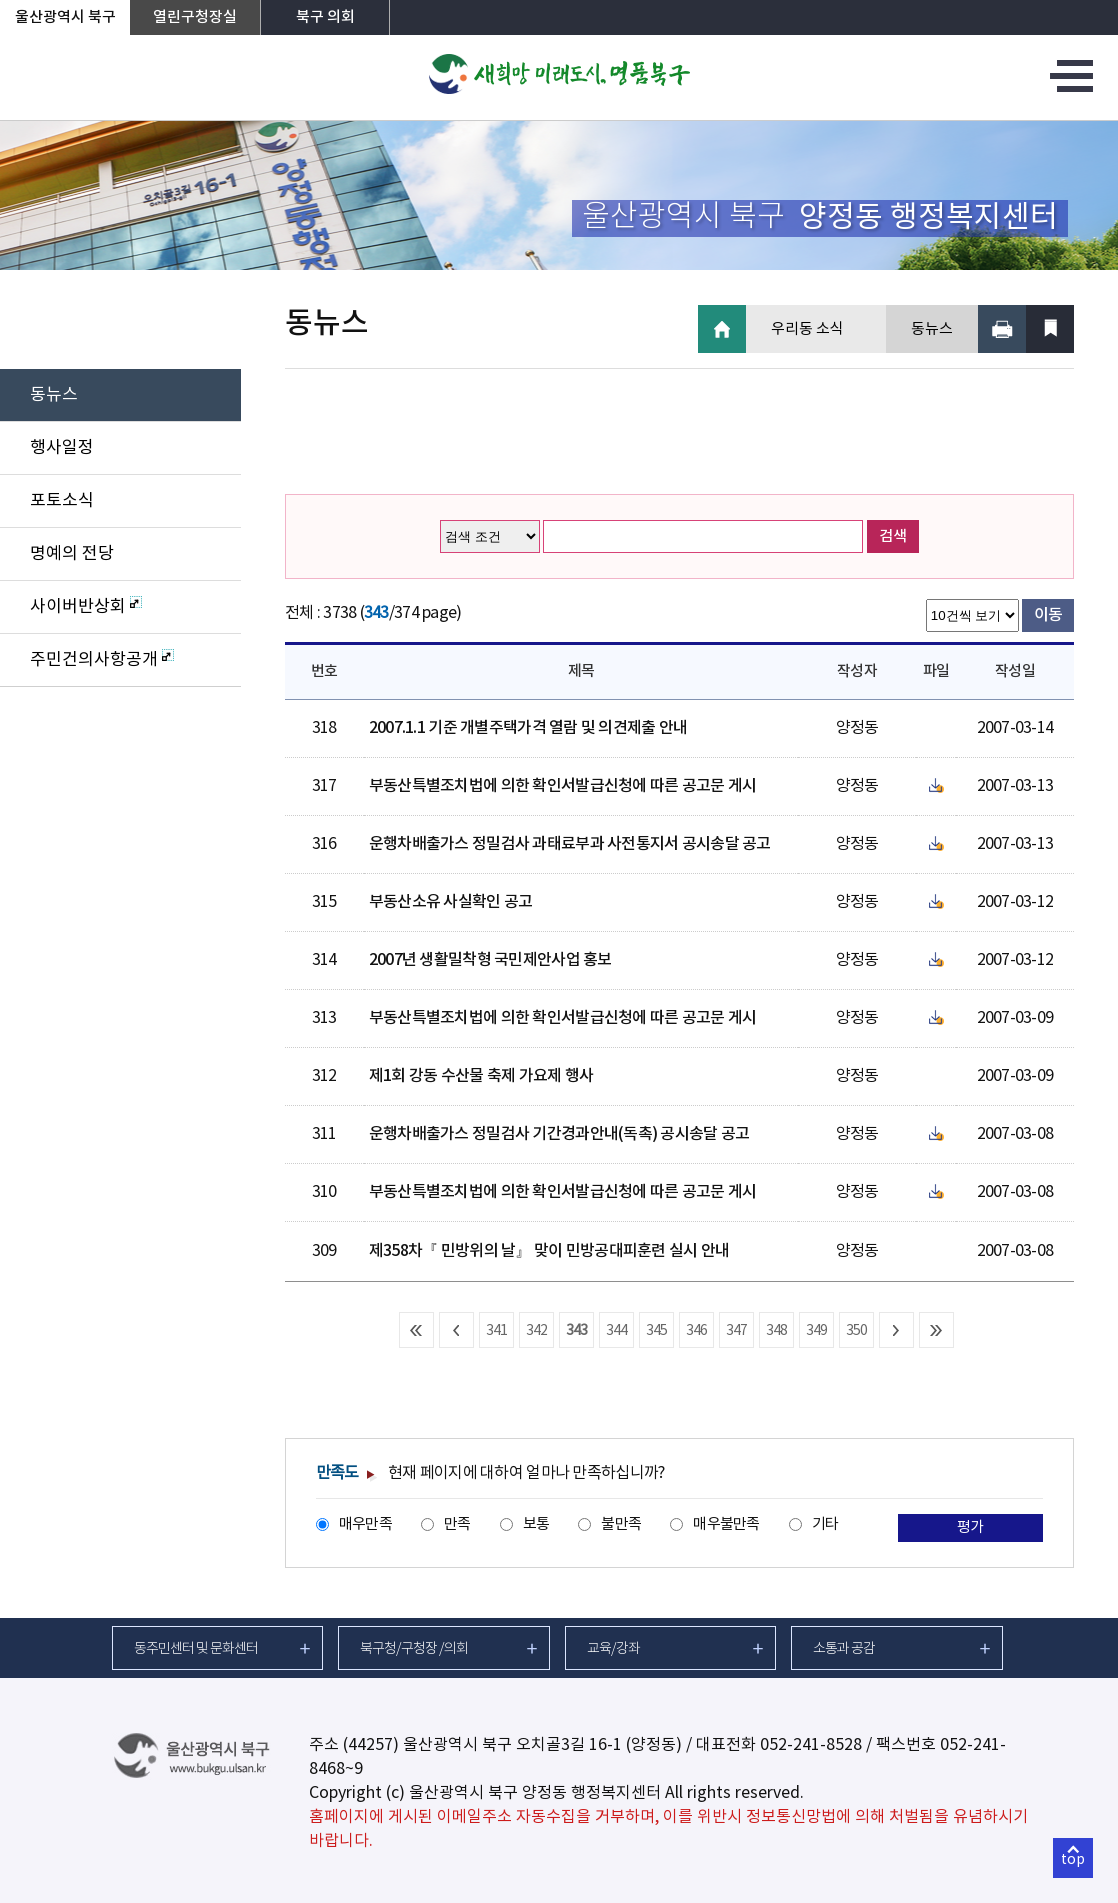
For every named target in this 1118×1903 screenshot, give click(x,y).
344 (617, 1331)
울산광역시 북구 (65, 17)
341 (497, 1331)
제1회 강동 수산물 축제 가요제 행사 (481, 1076)
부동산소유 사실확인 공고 (451, 902)
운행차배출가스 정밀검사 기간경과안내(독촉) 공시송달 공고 (559, 1134)
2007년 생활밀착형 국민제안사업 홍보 (490, 960)
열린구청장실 (195, 17)
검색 (893, 536)
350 (857, 1331)
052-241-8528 (811, 1745)
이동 (1048, 615)
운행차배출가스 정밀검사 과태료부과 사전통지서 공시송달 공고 (570, 844)
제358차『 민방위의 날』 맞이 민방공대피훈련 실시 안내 (549, 1251)
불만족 (621, 1524)
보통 (536, 1524)
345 (657, 1331)
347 (737, 1331)
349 (817, 1331)
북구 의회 (325, 17)
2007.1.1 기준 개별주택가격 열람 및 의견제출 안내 (528, 728)
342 (537, 1331)
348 (777, 1331)
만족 (457, 1524)
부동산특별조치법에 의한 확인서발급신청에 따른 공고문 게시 (563, 786)
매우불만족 (726, 1524)
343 (577, 1331)
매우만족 (365, 1524)
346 (697, 1331)
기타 (825, 1524)
